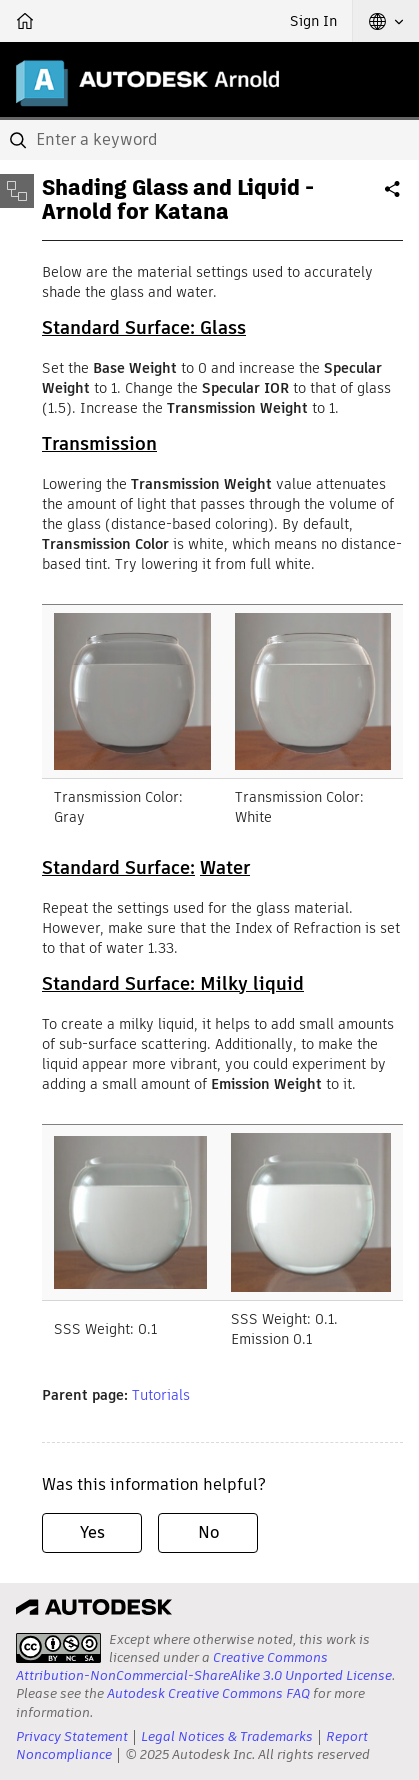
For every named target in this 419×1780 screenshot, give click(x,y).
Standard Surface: (118, 867)
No (208, 1532)
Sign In (313, 21)
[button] (386, 21)
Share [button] (394, 197)
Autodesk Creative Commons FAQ (208, 1693)
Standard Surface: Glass (144, 327)
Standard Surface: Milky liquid (173, 983)
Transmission (99, 443)
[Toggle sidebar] (17, 191)
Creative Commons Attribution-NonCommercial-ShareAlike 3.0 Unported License (204, 1666)
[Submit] (20, 140)
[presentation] (58, 1648)
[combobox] (209, 140)
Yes (92, 1532)
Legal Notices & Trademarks (227, 1736)
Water (225, 867)
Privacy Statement (72, 1736)
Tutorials (161, 1395)
